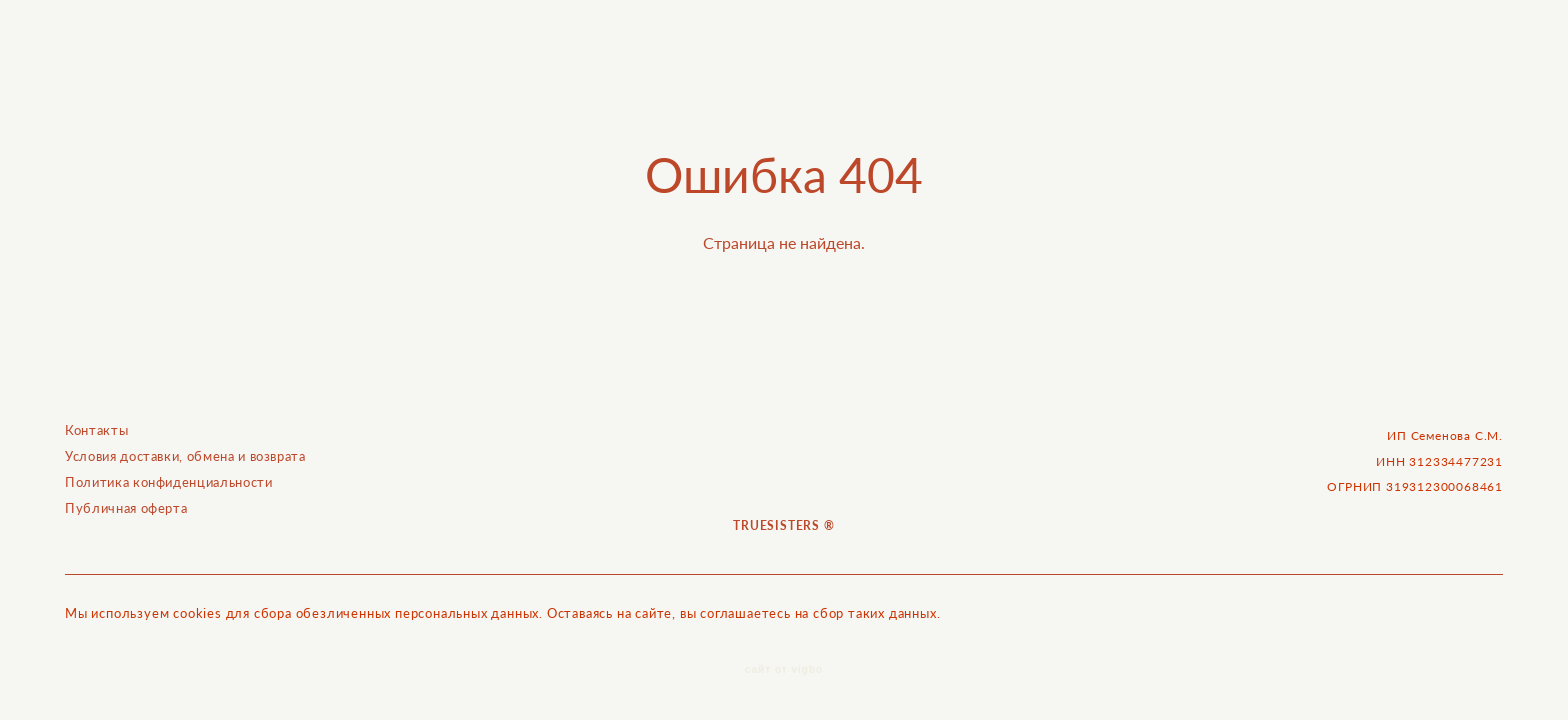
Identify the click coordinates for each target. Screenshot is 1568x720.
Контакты (96, 434)
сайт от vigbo (784, 674)
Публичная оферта (126, 512)
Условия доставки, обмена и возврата (185, 460)
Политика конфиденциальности (169, 486)
